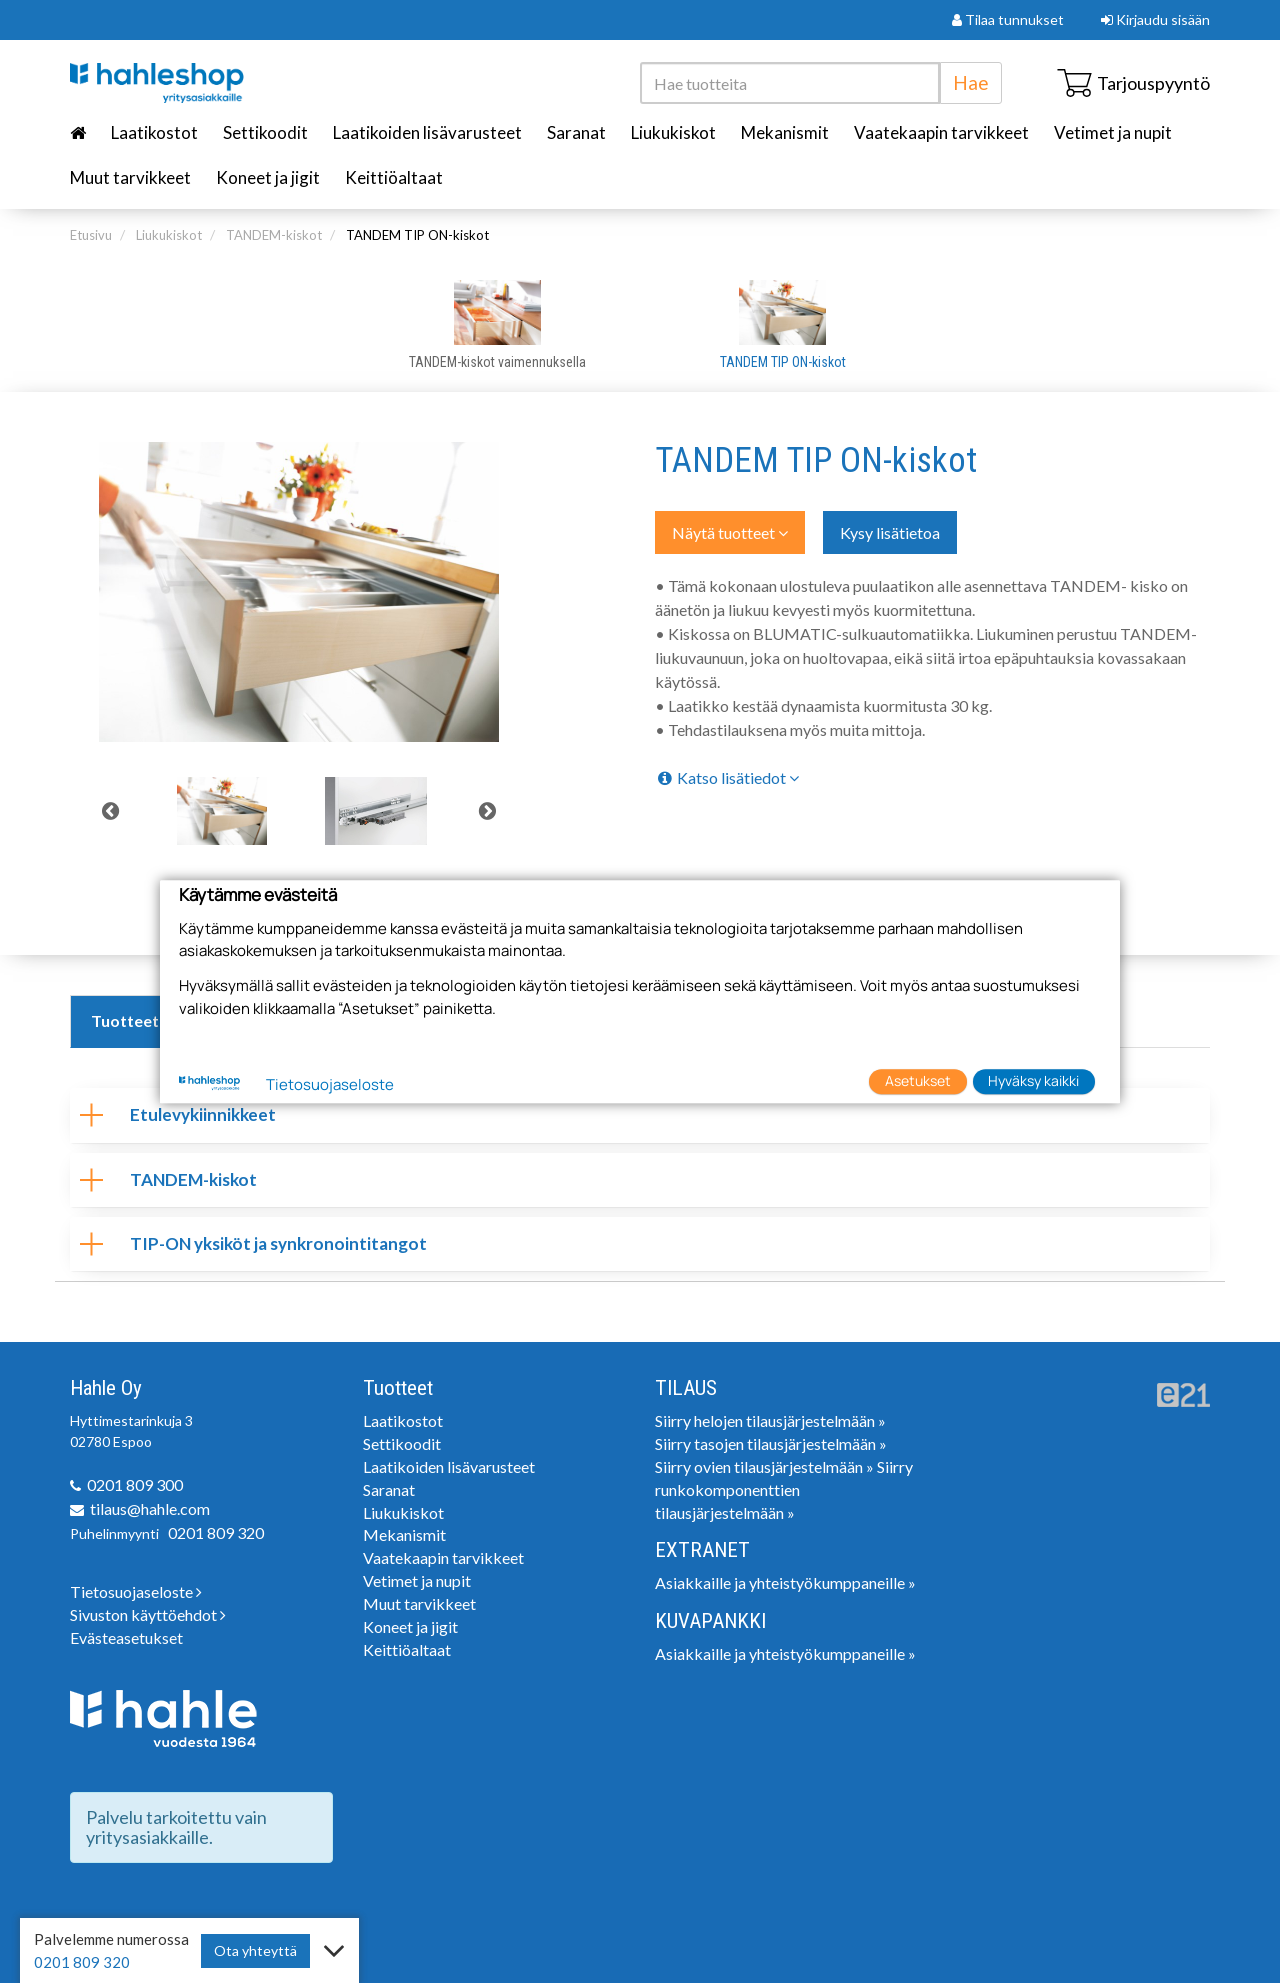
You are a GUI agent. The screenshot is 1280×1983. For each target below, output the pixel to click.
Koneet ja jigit (268, 177)
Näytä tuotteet (730, 532)
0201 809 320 (216, 1532)
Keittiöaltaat (394, 177)
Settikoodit (265, 132)
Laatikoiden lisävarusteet (427, 132)
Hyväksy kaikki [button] (1033, 1081)
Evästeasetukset (126, 1637)
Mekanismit (785, 132)
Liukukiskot (673, 132)
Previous (110, 811)
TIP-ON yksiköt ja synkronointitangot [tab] (253, 1243)
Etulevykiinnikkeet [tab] (178, 1114)
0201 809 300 (135, 1484)
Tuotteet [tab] (125, 1020)
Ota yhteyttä (255, 1950)
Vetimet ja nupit (1113, 132)
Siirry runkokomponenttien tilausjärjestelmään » (784, 1489)
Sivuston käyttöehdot (148, 1614)
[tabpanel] (222, 811)
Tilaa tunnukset (1008, 19)
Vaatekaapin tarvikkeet (941, 132)
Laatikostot (154, 132)
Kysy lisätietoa (890, 532)
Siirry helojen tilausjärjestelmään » (770, 1420)
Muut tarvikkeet (130, 177)
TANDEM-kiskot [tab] (168, 1179)
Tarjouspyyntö (1133, 83)
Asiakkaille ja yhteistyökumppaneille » (785, 1582)
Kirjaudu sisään (1155, 19)
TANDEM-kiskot (274, 235)
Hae (971, 82)
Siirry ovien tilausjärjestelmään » (764, 1466)
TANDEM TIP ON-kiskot (417, 235)
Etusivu (91, 235)
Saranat (576, 132)
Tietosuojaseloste (136, 1591)
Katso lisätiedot (727, 777)
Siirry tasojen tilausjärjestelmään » (771, 1443)
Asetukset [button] (918, 1081)
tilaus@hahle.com (150, 1508)
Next (488, 811)
